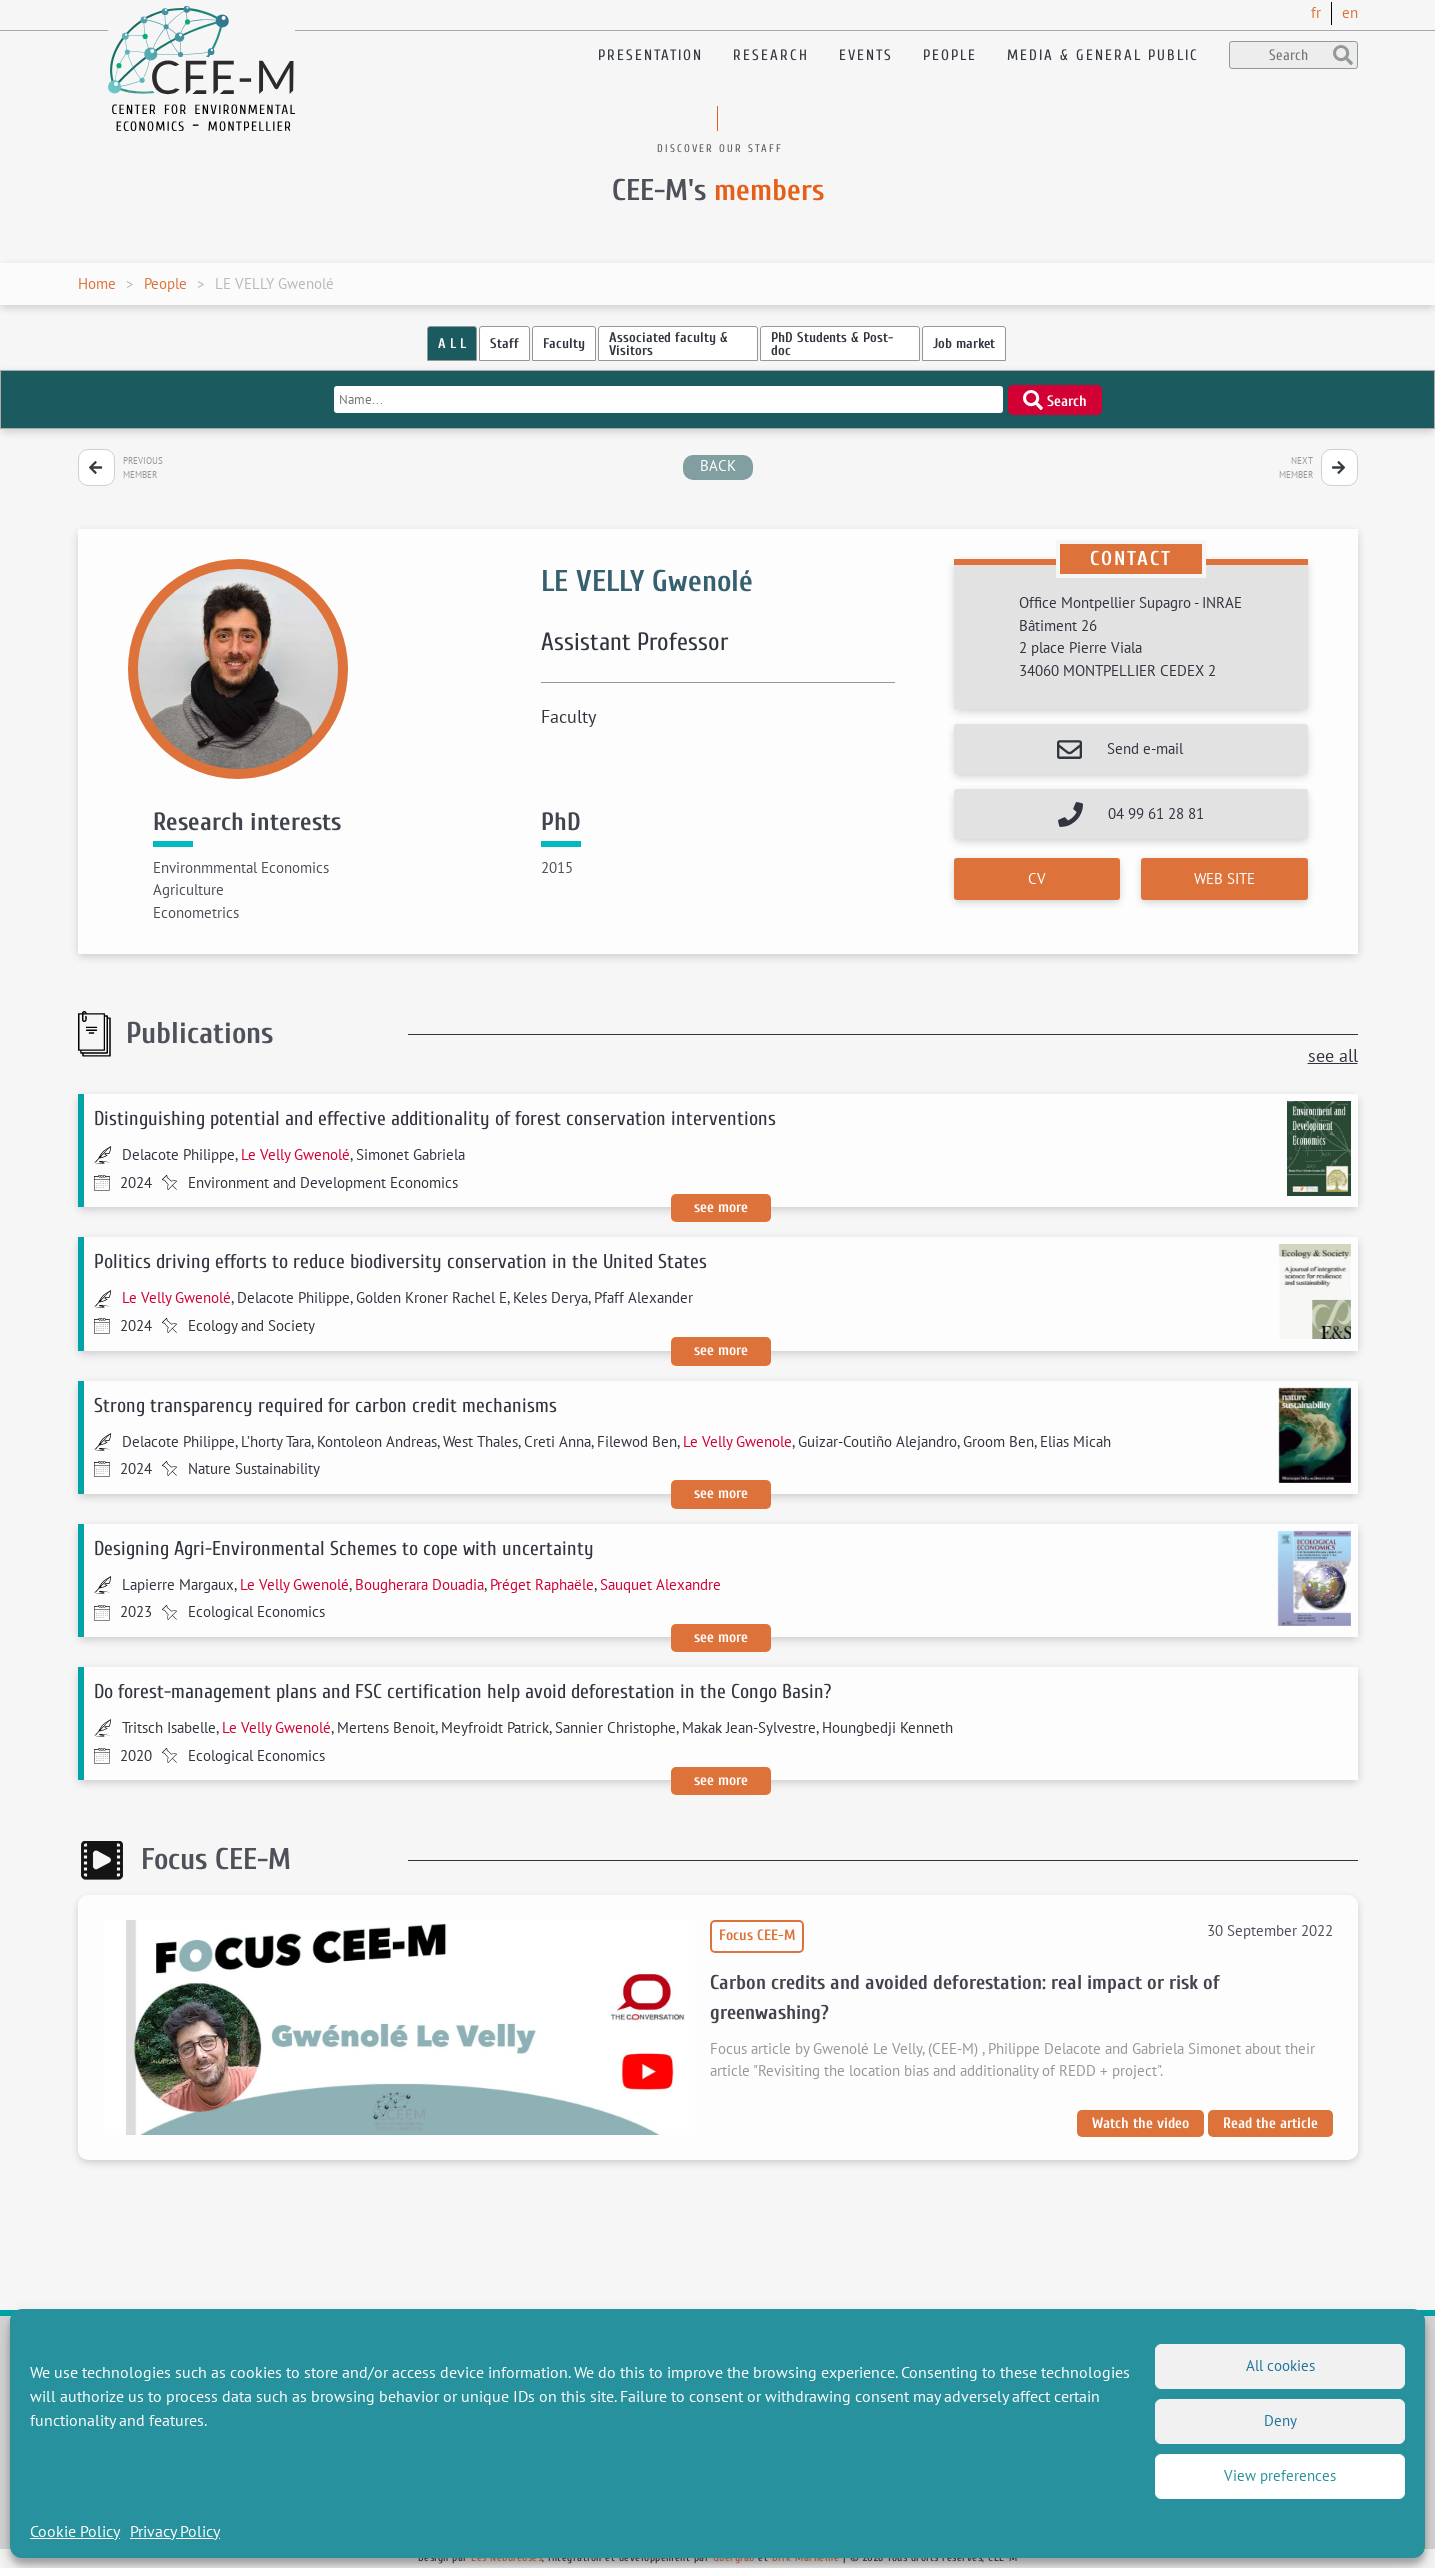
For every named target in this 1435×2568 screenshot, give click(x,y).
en (1350, 12)
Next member (1296, 467)
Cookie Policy (75, 2531)
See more (721, 1207)
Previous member (143, 467)
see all (1333, 1055)
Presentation (650, 55)
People (950, 55)
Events (866, 55)
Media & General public (1103, 55)
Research (771, 55)
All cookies (1280, 2365)
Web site (1224, 878)
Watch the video (1140, 2123)
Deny (1280, 2420)
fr (1316, 12)
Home (97, 283)
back (718, 465)
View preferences (1280, 2475)
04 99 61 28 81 (1156, 813)
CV (1037, 878)
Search (1055, 400)
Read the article (1270, 2123)
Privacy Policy (175, 2531)
